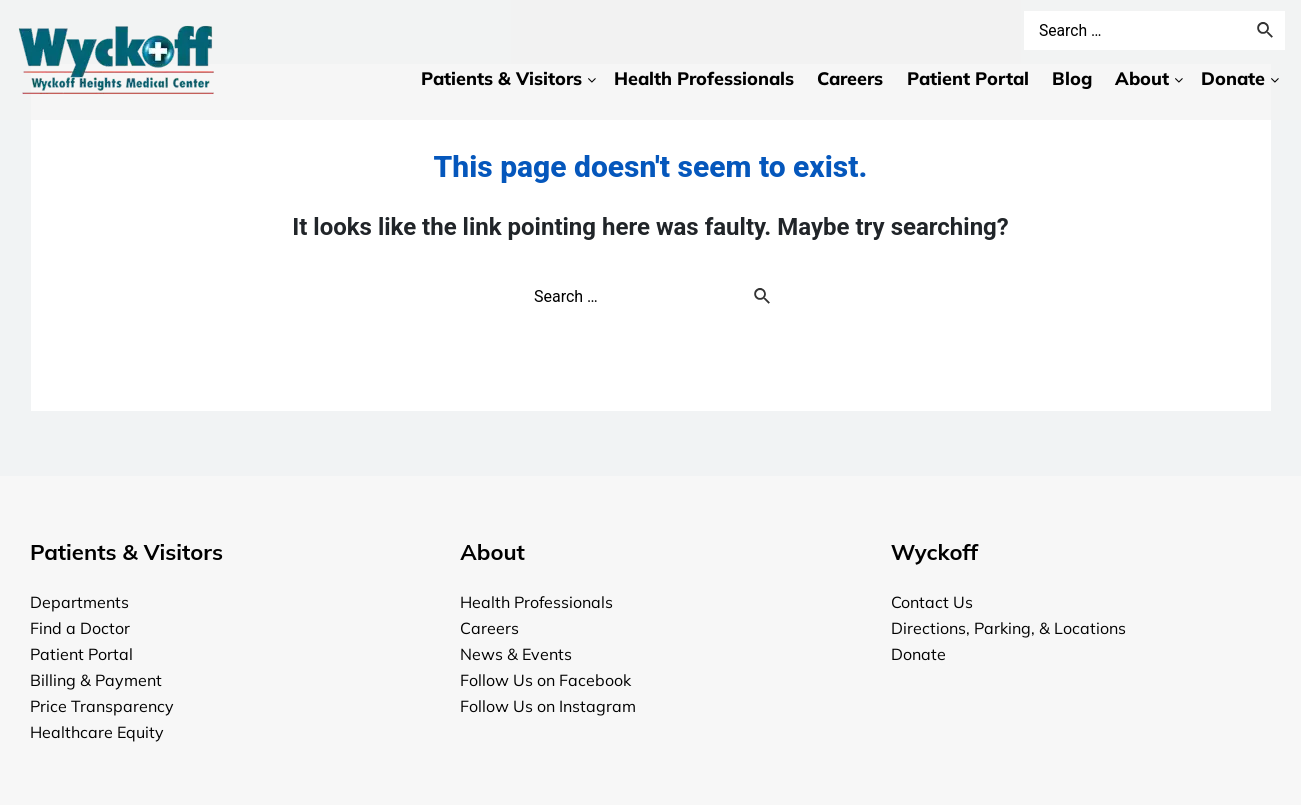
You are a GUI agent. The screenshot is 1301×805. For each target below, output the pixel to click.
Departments (79, 602)
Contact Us (932, 602)
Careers (489, 628)
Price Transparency (102, 706)
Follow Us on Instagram (548, 706)
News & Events (516, 654)
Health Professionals (536, 602)
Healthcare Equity (97, 732)
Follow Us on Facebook (545, 680)
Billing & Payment (96, 680)
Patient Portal (81, 654)
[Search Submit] (763, 298)
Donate (918, 654)
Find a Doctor (80, 628)
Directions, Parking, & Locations (1008, 628)
